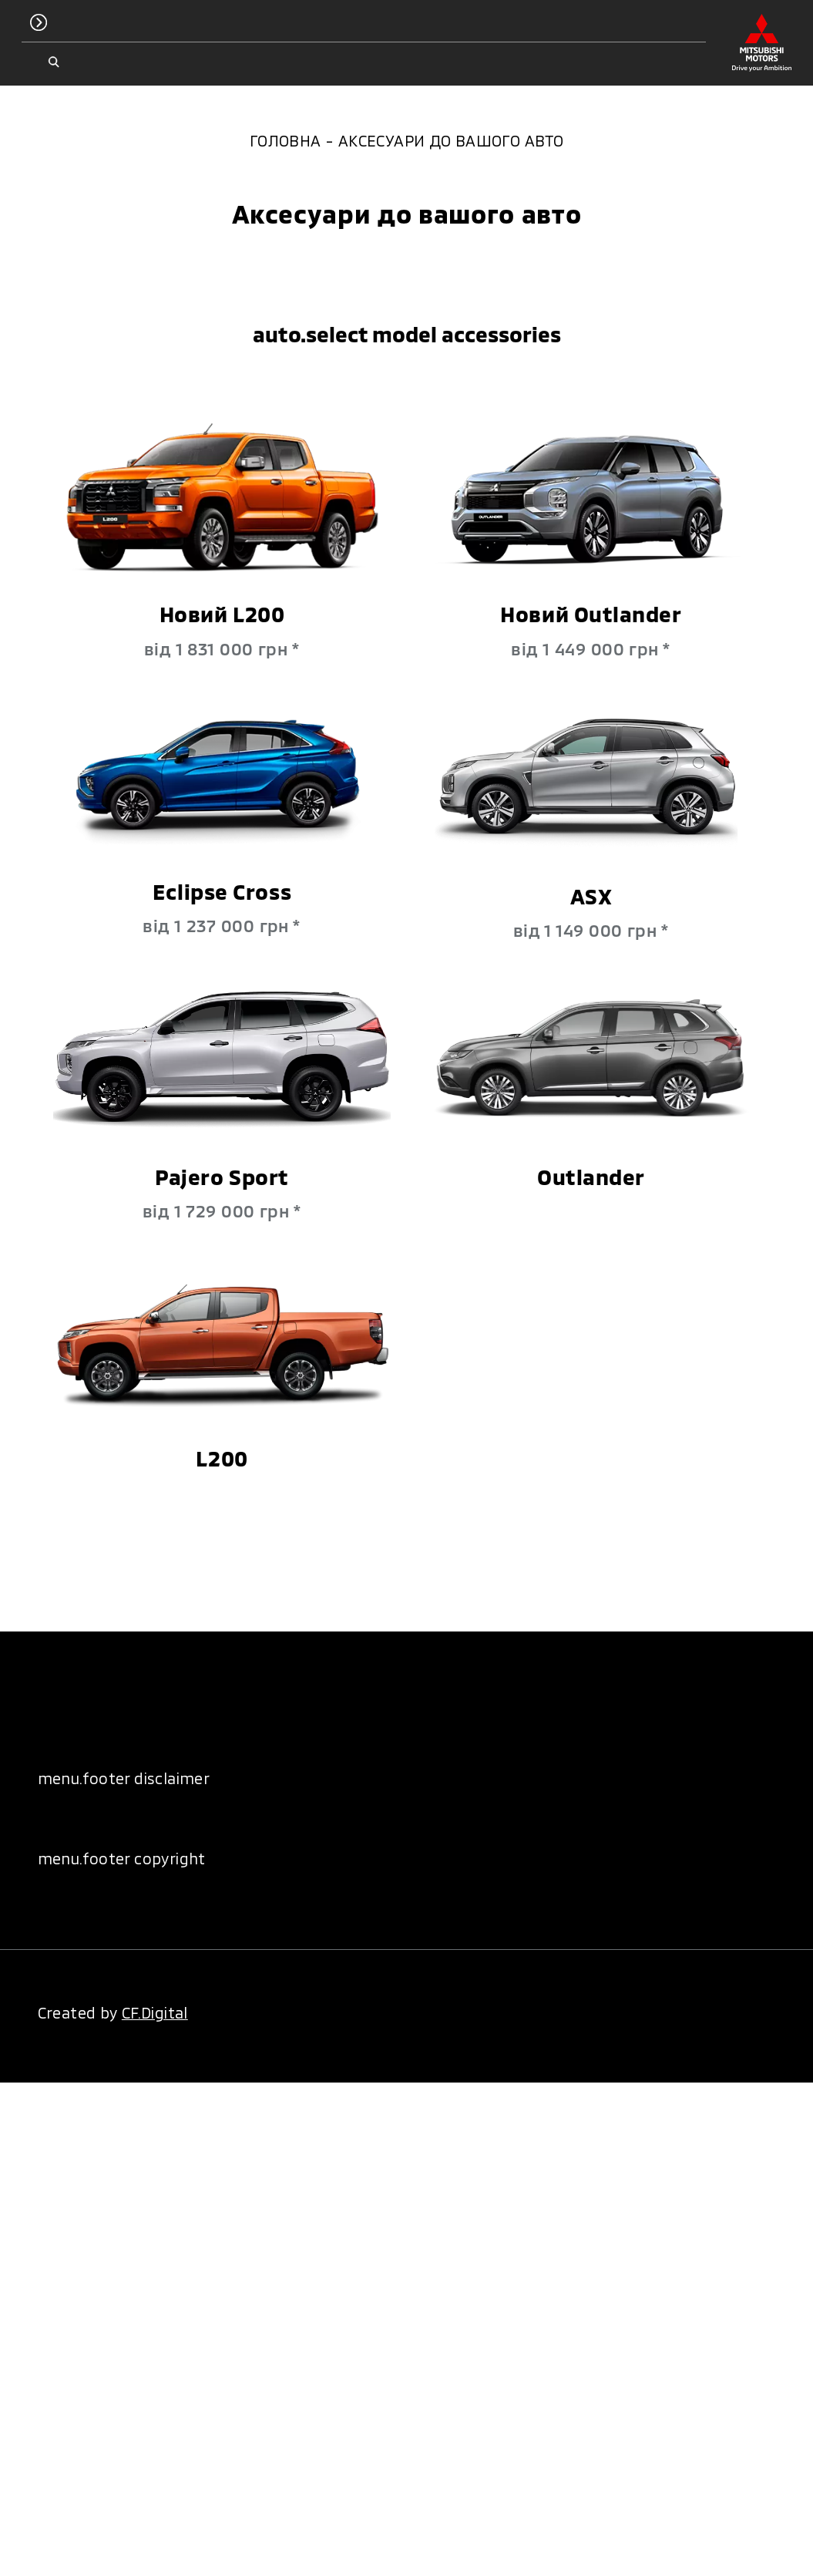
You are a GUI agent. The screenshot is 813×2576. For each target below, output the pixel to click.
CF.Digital (155, 2013)
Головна (285, 141)
